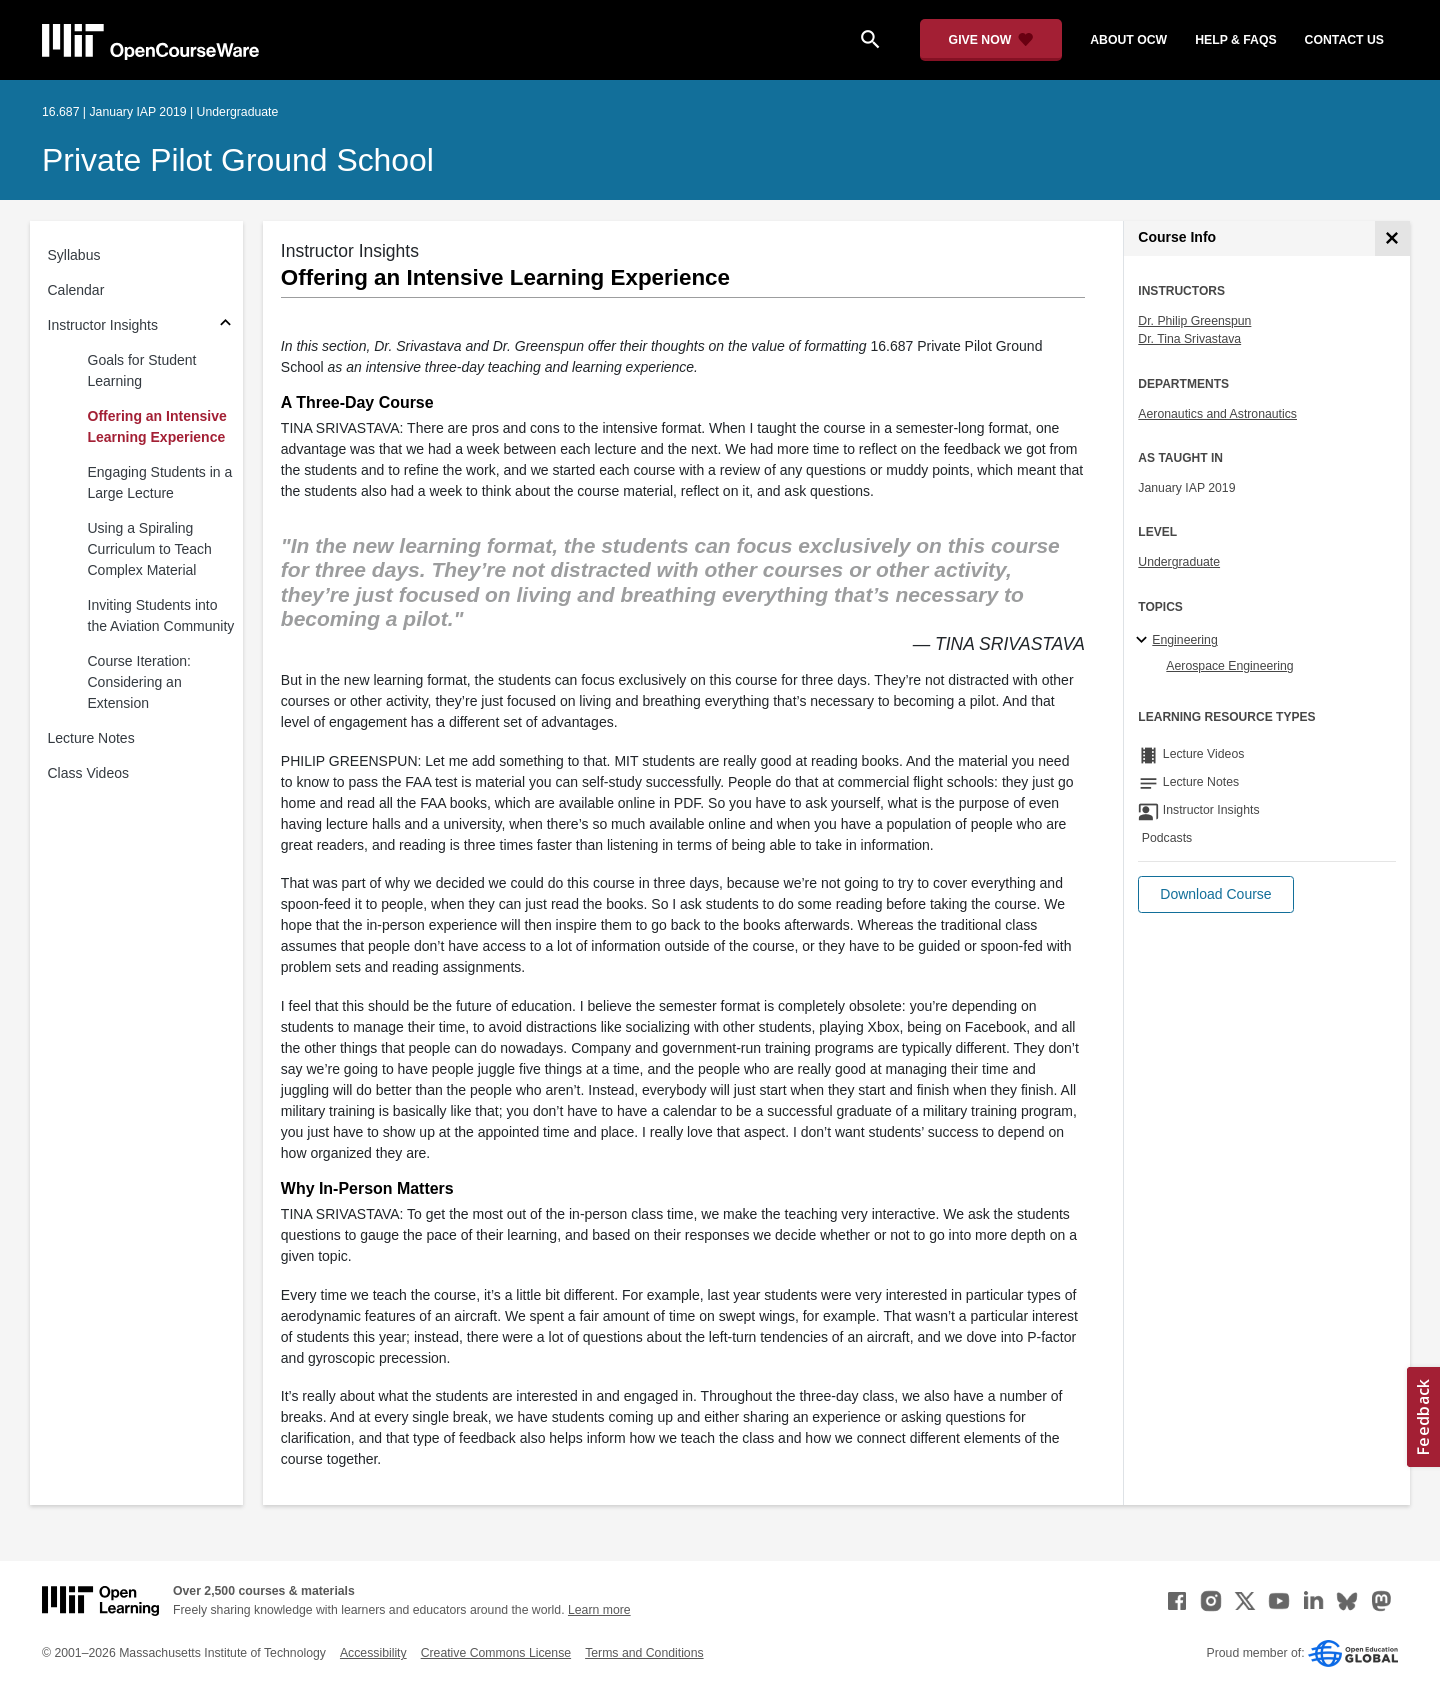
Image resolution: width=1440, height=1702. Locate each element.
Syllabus (74, 255)
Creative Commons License (496, 1653)
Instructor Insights (103, 325)
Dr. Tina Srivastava (1189, 339)
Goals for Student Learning (142, 370)
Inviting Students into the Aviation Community (161, 615)
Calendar (76, 290)
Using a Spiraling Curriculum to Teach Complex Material (150, 549)
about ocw (1128, 40)
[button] (1215, 894)
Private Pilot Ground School (238, 160)
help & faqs (1235, 40)
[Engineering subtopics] (1144, 641)
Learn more (599, 1610)
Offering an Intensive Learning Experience (157, 426)
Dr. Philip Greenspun (1194, 321)
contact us (1344, 40)
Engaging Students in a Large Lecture (160, 482)
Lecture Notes (91, 738)
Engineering (1184, 640)
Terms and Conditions (644, 1653)
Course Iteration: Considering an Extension (140, 682)
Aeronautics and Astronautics (1217, 414)
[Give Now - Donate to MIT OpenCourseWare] (991, 40)
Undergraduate (1179, 562)
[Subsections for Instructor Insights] (225, 325)
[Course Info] (1392, 238)
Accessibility (373, 1653)
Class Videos (88, 773)
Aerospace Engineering (1229, 666)
